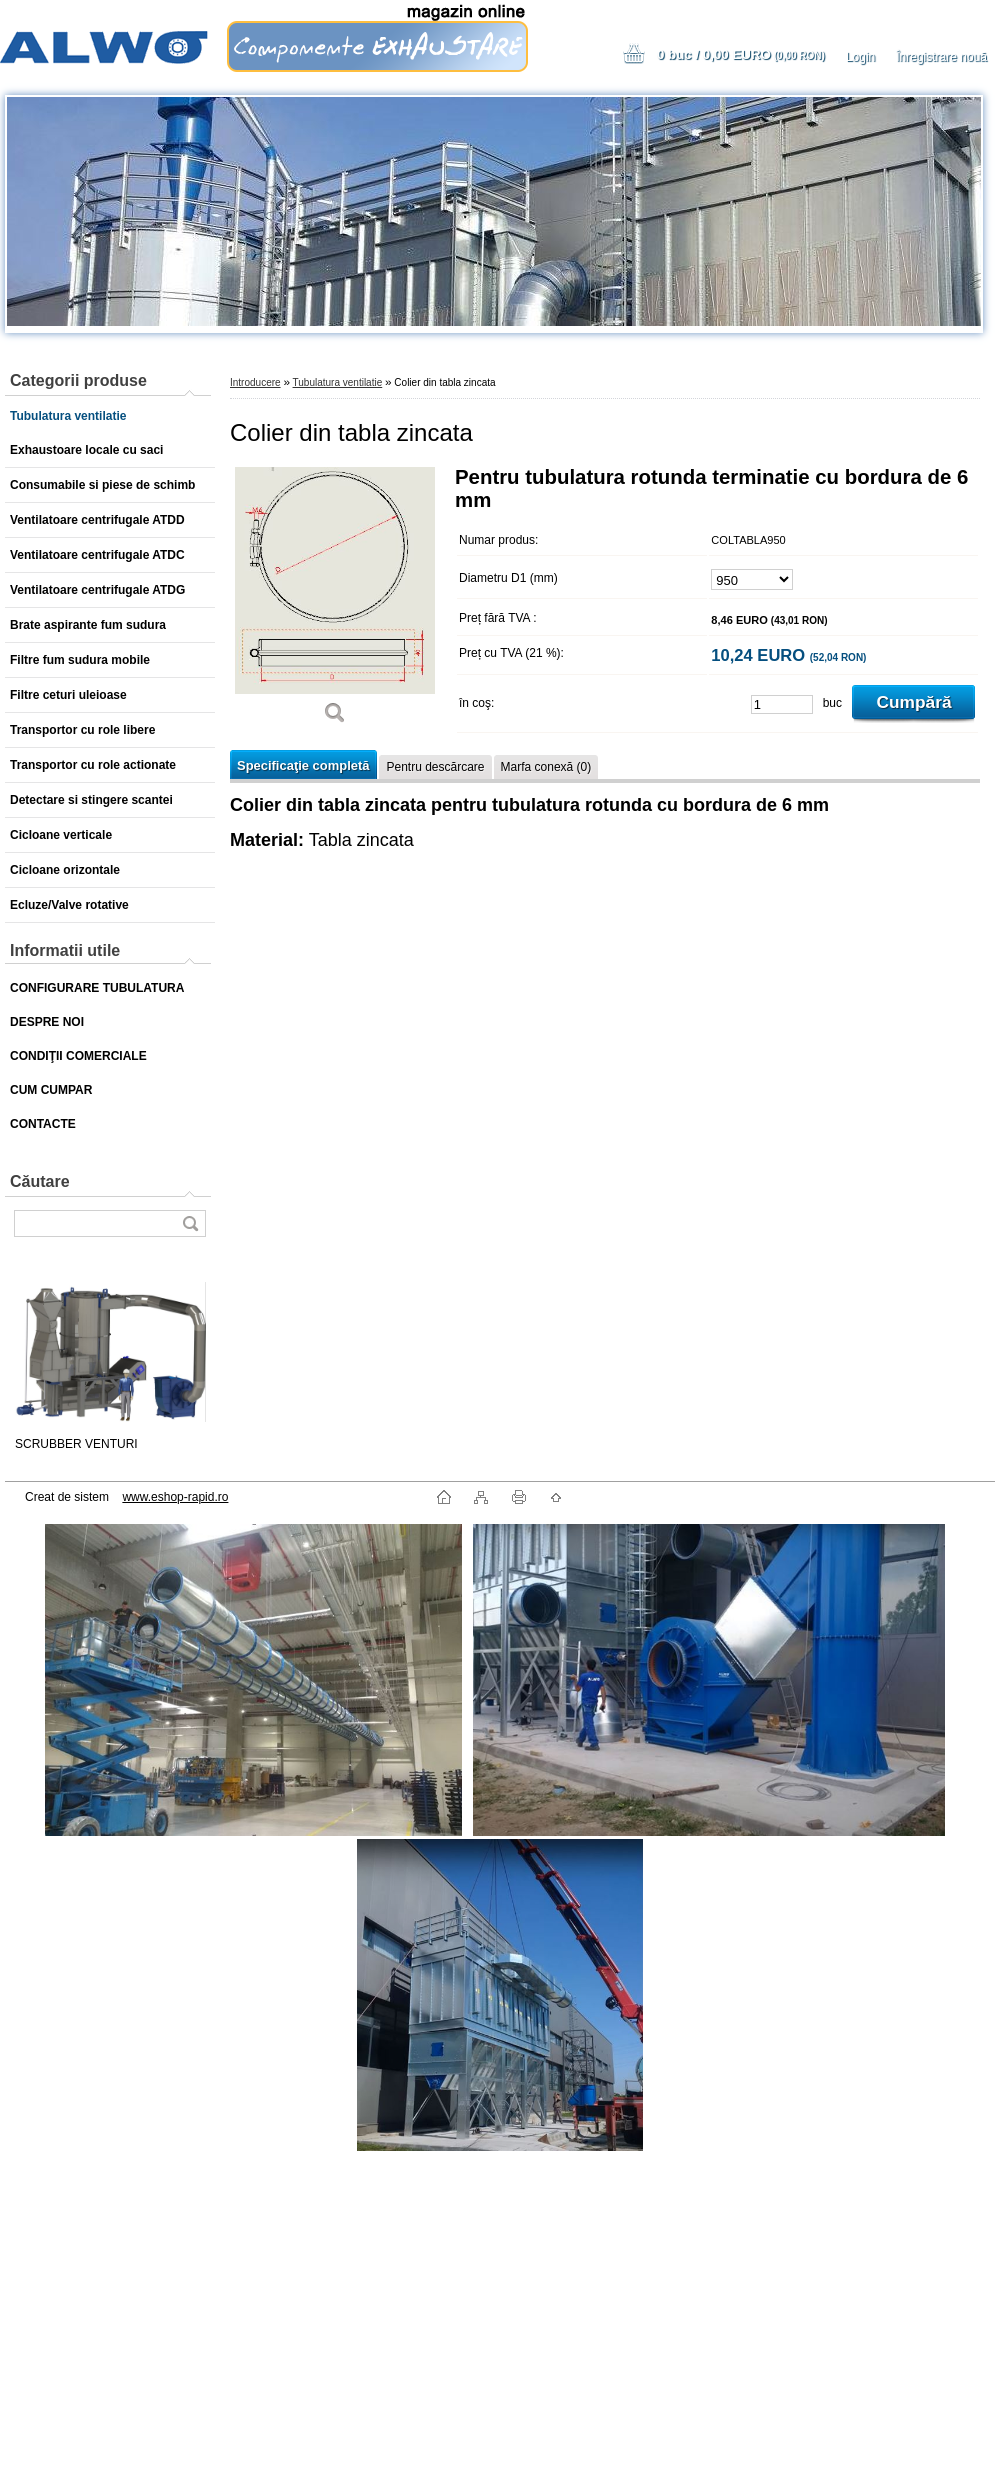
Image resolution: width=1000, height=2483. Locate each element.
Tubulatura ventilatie (338, 382)
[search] (190, 1223)
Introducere (255, 382)
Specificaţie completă (303, 765)
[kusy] (782, 704)
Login (860, 57)
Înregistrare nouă (941, 57)
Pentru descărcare (435, 767)
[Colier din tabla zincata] (335, 602)
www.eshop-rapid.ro (175, 1497)
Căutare (40, 1181)
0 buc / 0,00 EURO (741, 54)
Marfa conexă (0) (546, 767)
